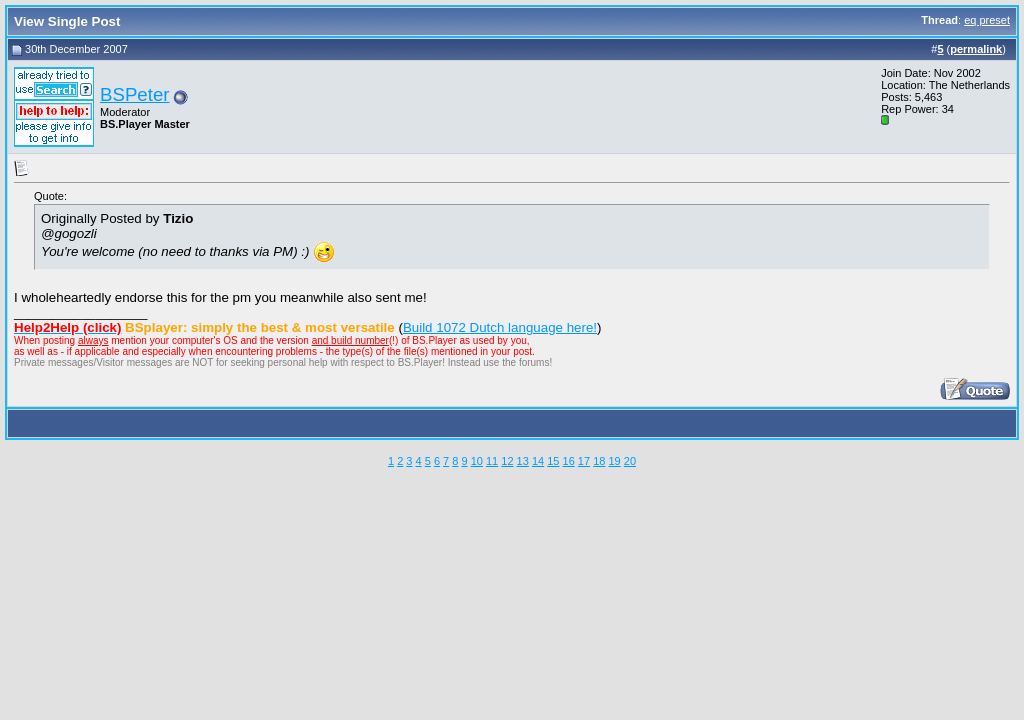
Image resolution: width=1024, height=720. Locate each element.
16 (569, 461)
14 (538, 461)
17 (584, 461)
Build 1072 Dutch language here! (500, 327)
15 (553, 461)
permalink (976, 49)
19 (614, 461)
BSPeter (134, 94)
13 (523, 461)
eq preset (987, 20)
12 (507, 461)
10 (477, 461)
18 (599, 461)
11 (492, 461)
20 (630, 461)
